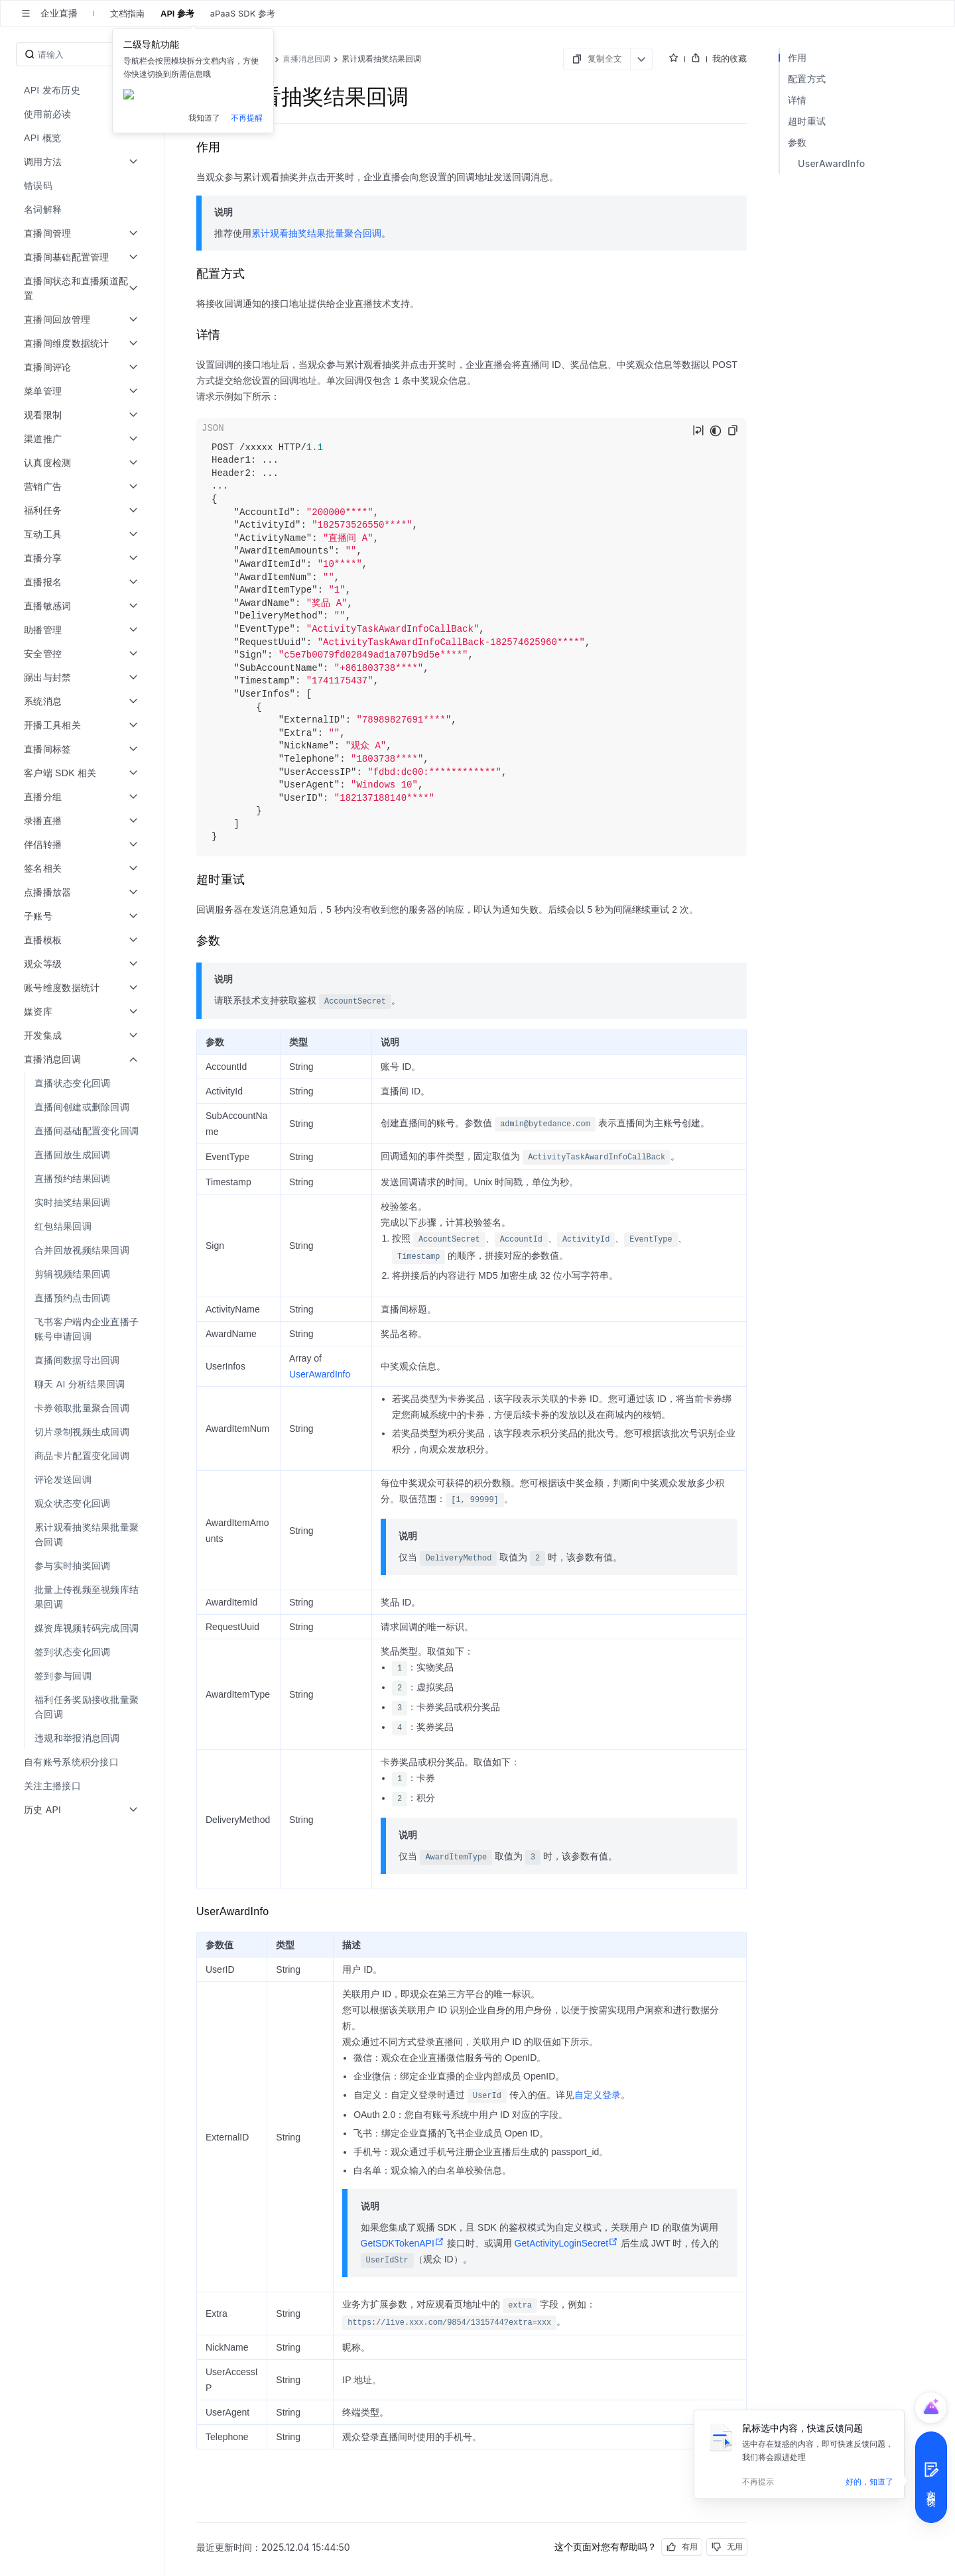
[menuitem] (83, 90)
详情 (797, 99)
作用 (797, 57)
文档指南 (127, 13)
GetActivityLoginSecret (567, 2243)
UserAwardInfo (319, 1374)
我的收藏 (729, 58)
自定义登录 (597, 2094)
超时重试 (807, 121)
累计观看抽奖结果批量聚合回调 (316, 233)
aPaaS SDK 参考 (242, 13)
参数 (797, 142)
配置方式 (807, 78)
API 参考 (177, 13)
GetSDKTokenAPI (402, 2243)
